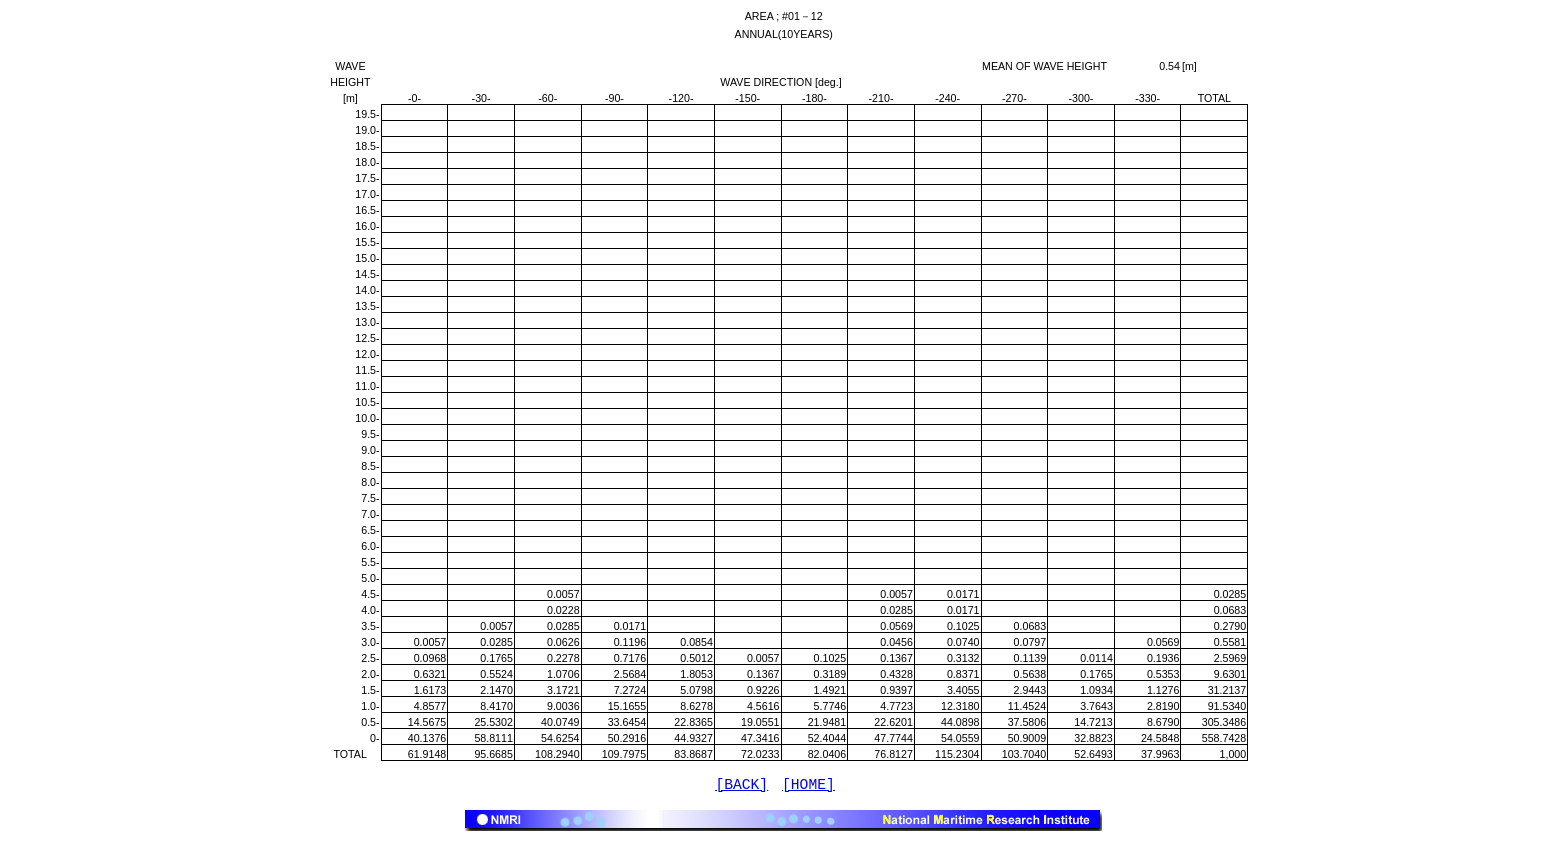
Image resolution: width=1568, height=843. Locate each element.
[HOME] (808, 787)
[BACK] (741, 787)
